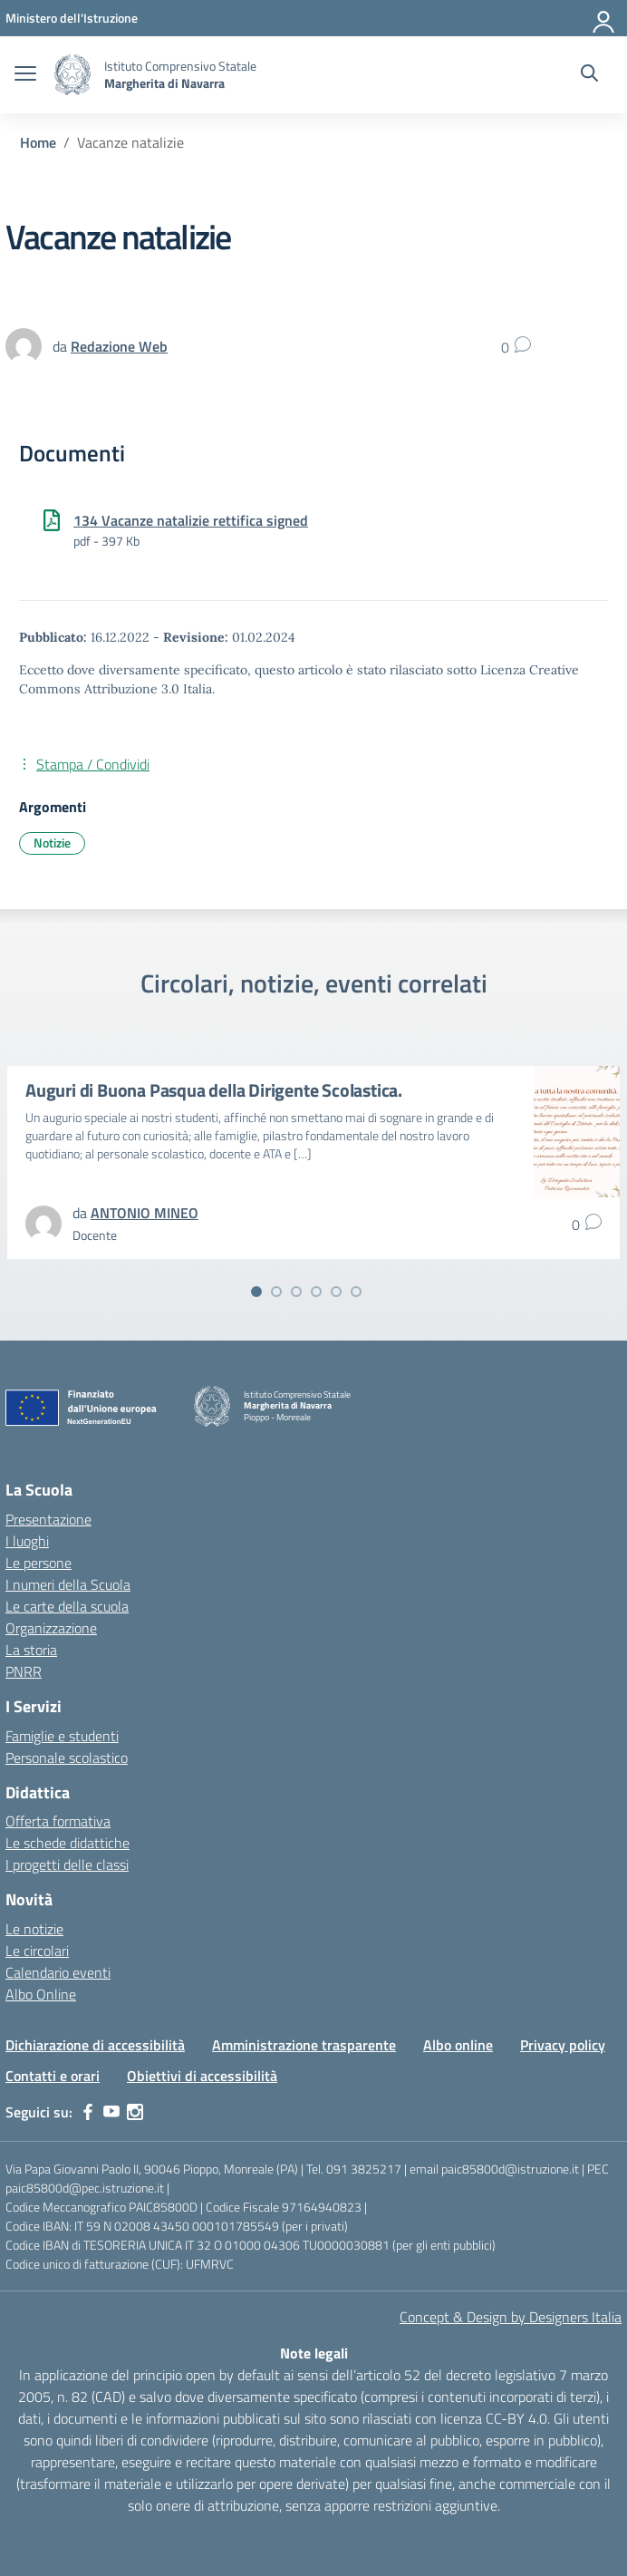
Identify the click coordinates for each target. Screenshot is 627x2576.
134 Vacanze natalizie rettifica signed (190, 520)
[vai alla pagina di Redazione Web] (119, 346)
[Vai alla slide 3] (296, 1291)
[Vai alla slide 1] (256, 1291)
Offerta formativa (58, 1821)
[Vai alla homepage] (72, 74)
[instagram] (135, 2112)
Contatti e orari (52, 2076)
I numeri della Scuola (67, 1584)
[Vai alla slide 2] (276, 1291)
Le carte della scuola (67, 1606)
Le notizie (34, 1929)
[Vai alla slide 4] (316, 1291)
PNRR (23, 1671)
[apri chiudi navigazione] (25, 75)
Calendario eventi (58, 1972)
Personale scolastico (66, 1757)
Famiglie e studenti (62, 1736)
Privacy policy (562, 2045)
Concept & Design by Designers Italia (511, 2317)
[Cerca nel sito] (589, 75)
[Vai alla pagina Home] (38, 142)
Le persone (38, 1563)
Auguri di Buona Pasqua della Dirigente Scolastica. (213, 1090)
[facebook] (88, 2112)
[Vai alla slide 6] (356, 1291)
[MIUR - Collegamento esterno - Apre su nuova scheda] (71, 17)
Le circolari (37, 1950)
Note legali (314, 2353)
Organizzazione (51, 1628)
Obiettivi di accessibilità (202, 2076)
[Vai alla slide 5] (336, 1291)
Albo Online (40, 1994)
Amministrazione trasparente (304, 2045)
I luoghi (27, 1541)
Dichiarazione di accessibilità (95, 2045)
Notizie (52, 842)
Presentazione (48, 1519)
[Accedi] (604, 18)
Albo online (458, 2045)
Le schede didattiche (67, 1843)
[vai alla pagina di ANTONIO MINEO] (144, 1213)
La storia (31, 1650)
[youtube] (111, 2112)
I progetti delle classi (67, 1864)
